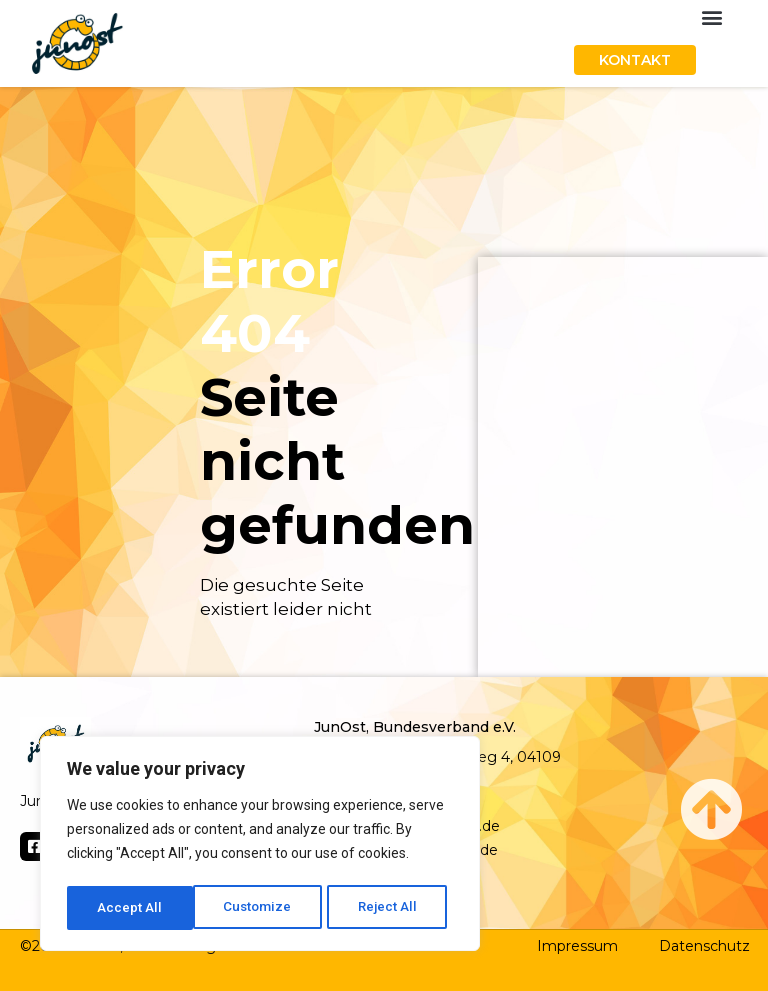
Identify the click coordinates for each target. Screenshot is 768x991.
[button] (711, 16)
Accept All (391, 908)
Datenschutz (704, 946)
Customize (131, 908)
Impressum (577, 946)
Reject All (263, 908)
